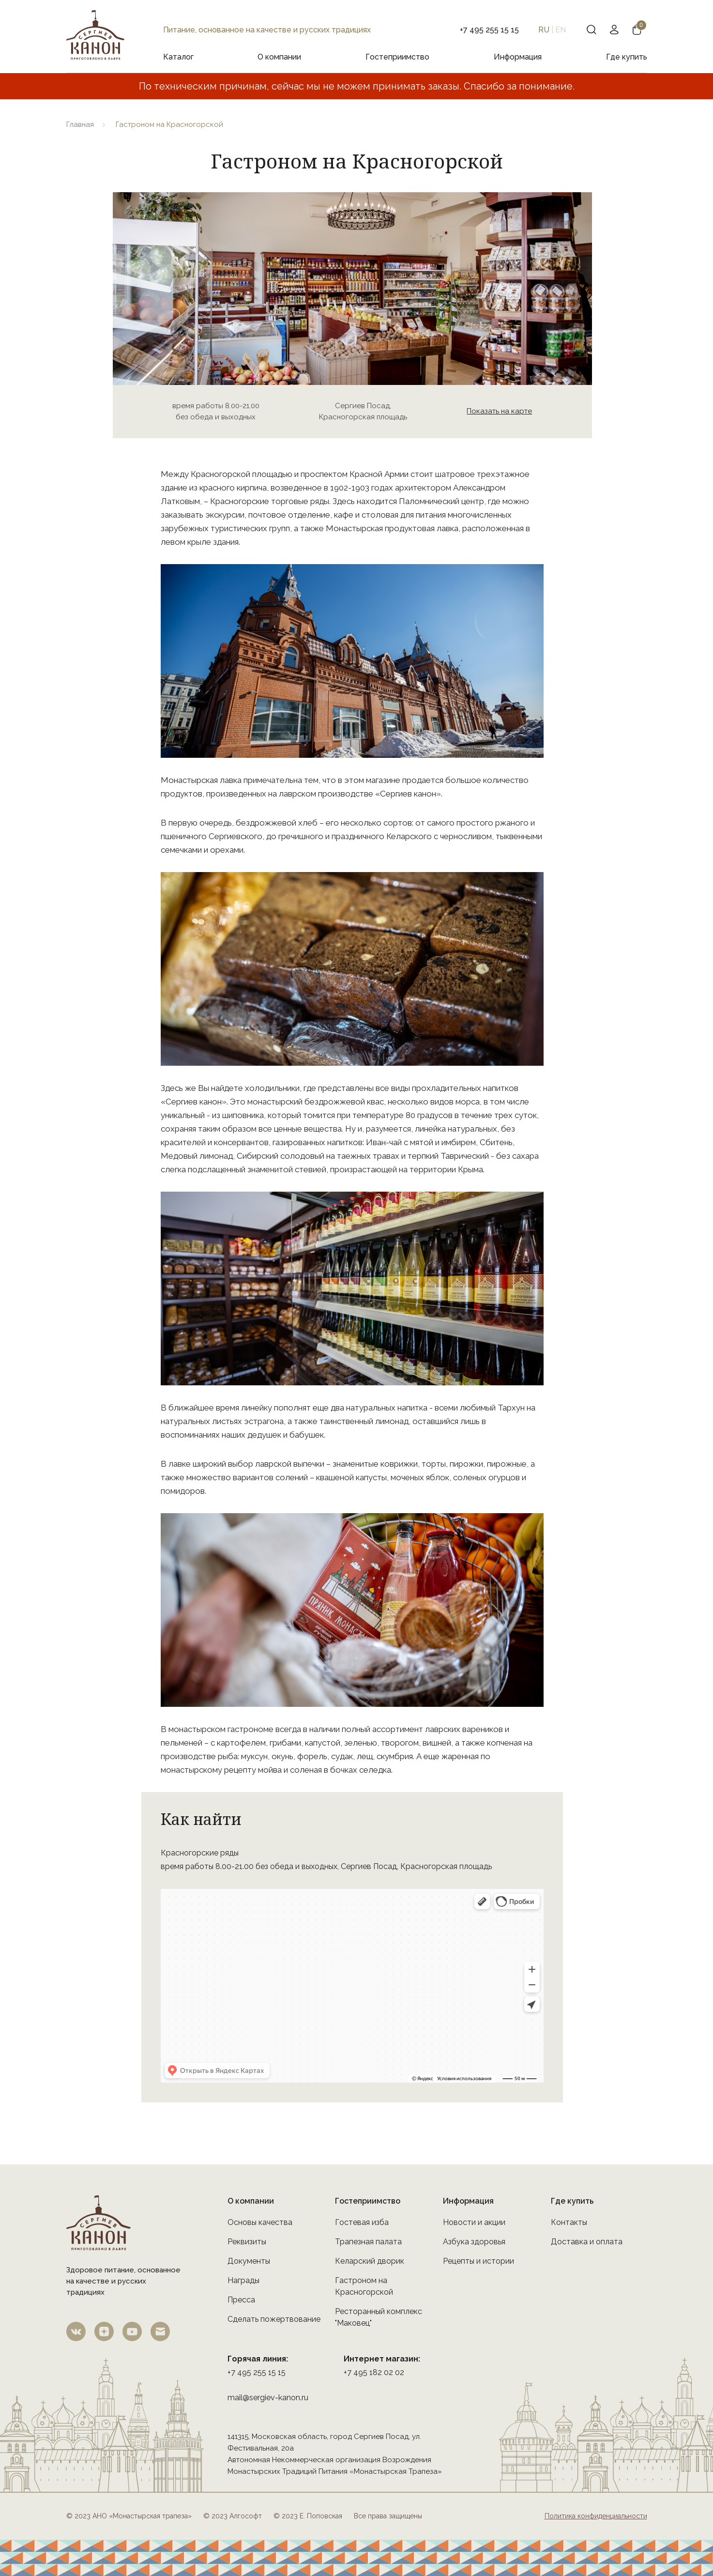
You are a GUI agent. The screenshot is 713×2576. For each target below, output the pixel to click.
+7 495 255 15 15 (257, 2372)
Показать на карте (499, 411)
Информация (518, 56)
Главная (80, 124)
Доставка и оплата (586, 2241)
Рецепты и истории (478, 2261)
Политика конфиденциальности (596, 2516)
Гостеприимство (397, 56)
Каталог (178, 56)
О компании (279, 56)
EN (560, 29)
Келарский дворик (369, 2261)
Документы (249, 2261)
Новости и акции (474, 2222)
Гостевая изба (362, 2222)
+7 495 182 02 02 (374, 2372)
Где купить (626, 56)
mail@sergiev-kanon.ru (268, 2397)
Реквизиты (247, 2241)
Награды (243, 2280)
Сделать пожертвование (274, 2319)
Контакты (569, 2222)
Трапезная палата (368, 2241)
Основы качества (260, 2222)
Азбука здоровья (474, 2241)
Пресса (241, 2299)
